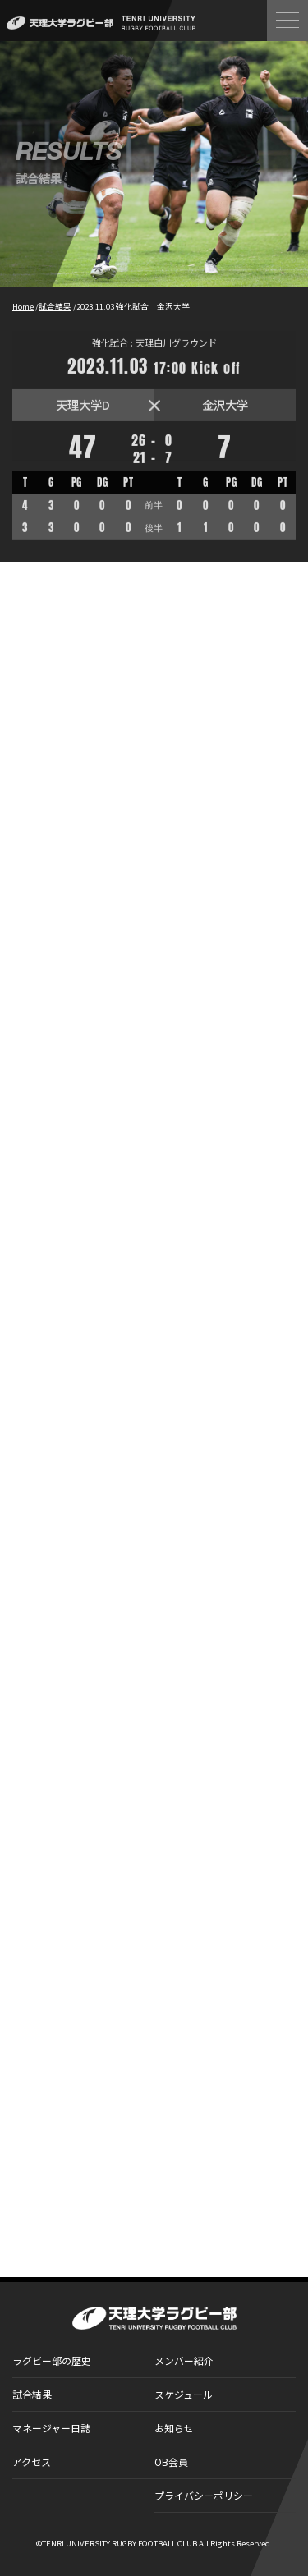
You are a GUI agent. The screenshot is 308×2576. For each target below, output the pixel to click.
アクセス (31, 2461)
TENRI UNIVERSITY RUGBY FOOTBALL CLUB (119, 2543)
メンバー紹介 (184, 2360)
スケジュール (183, 2394)
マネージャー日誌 (51, 2428)
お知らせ (174, 2428)
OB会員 (171, 2461)
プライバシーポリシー (203, 2495)
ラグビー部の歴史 (51, 2360)
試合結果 (32, 2394)
